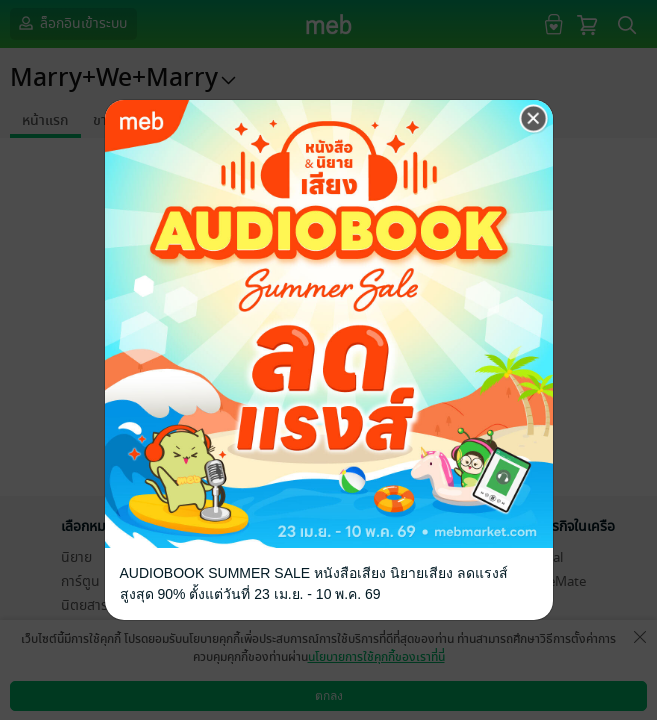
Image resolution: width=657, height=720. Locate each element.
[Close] (534, 119)
